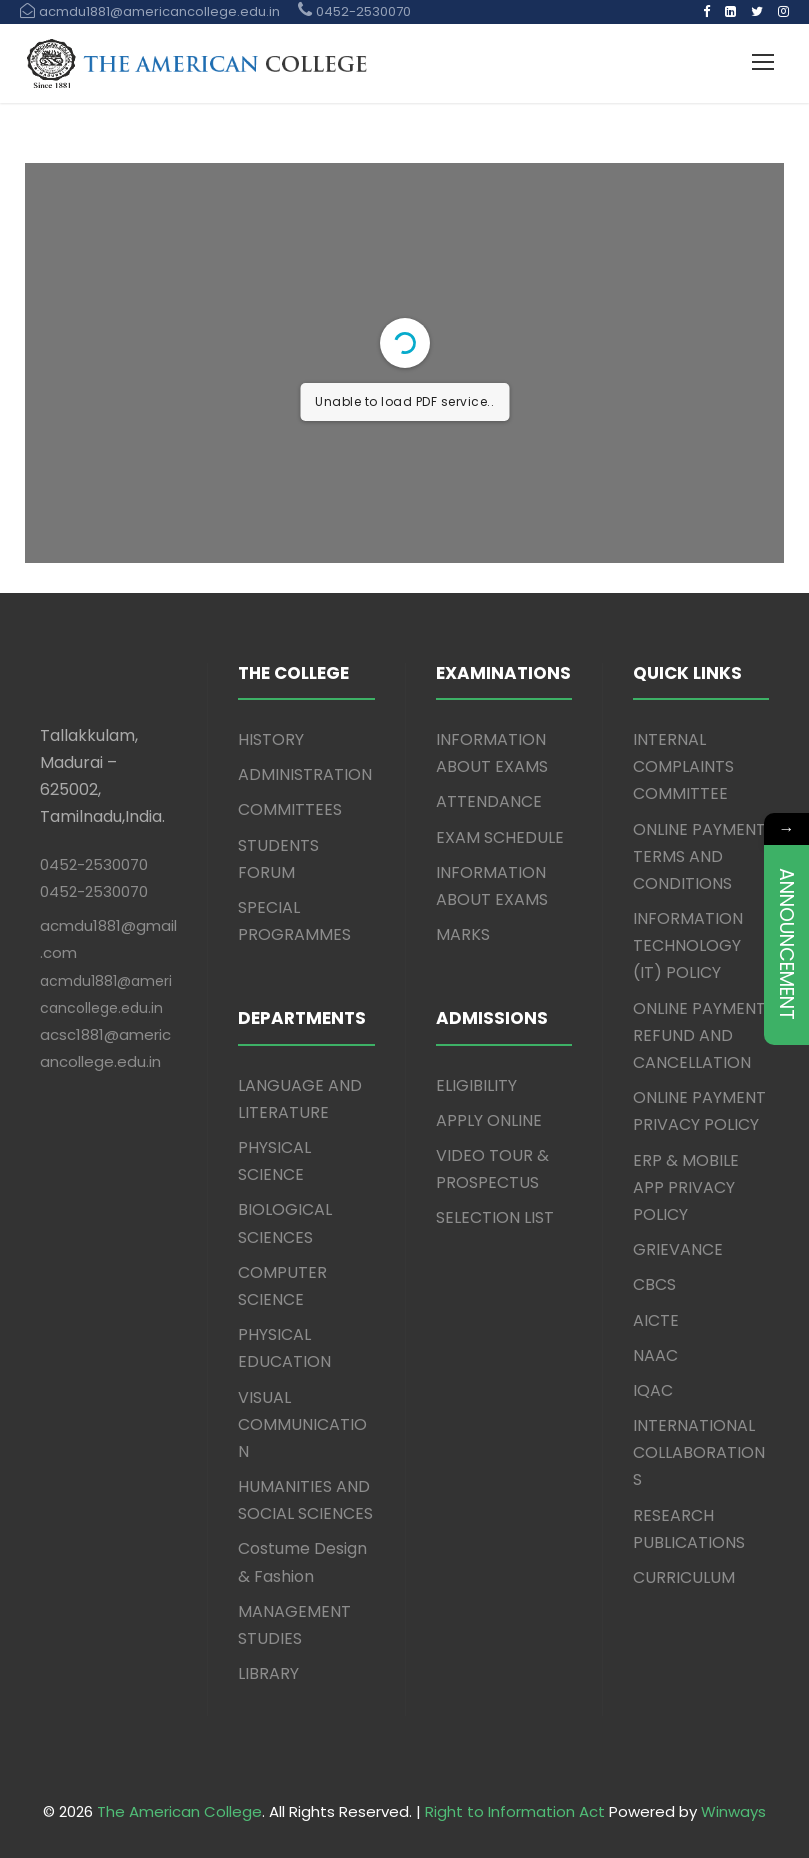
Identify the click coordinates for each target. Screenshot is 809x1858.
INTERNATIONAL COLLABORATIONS (699, 1452)
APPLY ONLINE (489, 1120)
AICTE (656, 1320)
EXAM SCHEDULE (500, 837)
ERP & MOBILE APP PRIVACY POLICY (686, 1187)
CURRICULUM (684, 1577)
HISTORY (271, 739)
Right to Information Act (515, 1811)
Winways (733, 1811)
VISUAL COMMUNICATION (302, 1424)
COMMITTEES (290, 809)
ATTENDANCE (489, 801)
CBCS (654, 1284)
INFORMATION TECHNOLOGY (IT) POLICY (688, 945)
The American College (179, 1811)
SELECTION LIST (495, 1217)
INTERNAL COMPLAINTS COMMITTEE (683, 766)
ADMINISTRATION (305, 774)
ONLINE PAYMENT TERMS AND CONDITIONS (699, 856)
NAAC (655, 1355)
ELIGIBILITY (476, 1085)
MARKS (463, 934)
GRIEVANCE (678, 1249)
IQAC (653, 1390)
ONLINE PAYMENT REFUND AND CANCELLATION (699, 1035)
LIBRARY (268, 1673)
